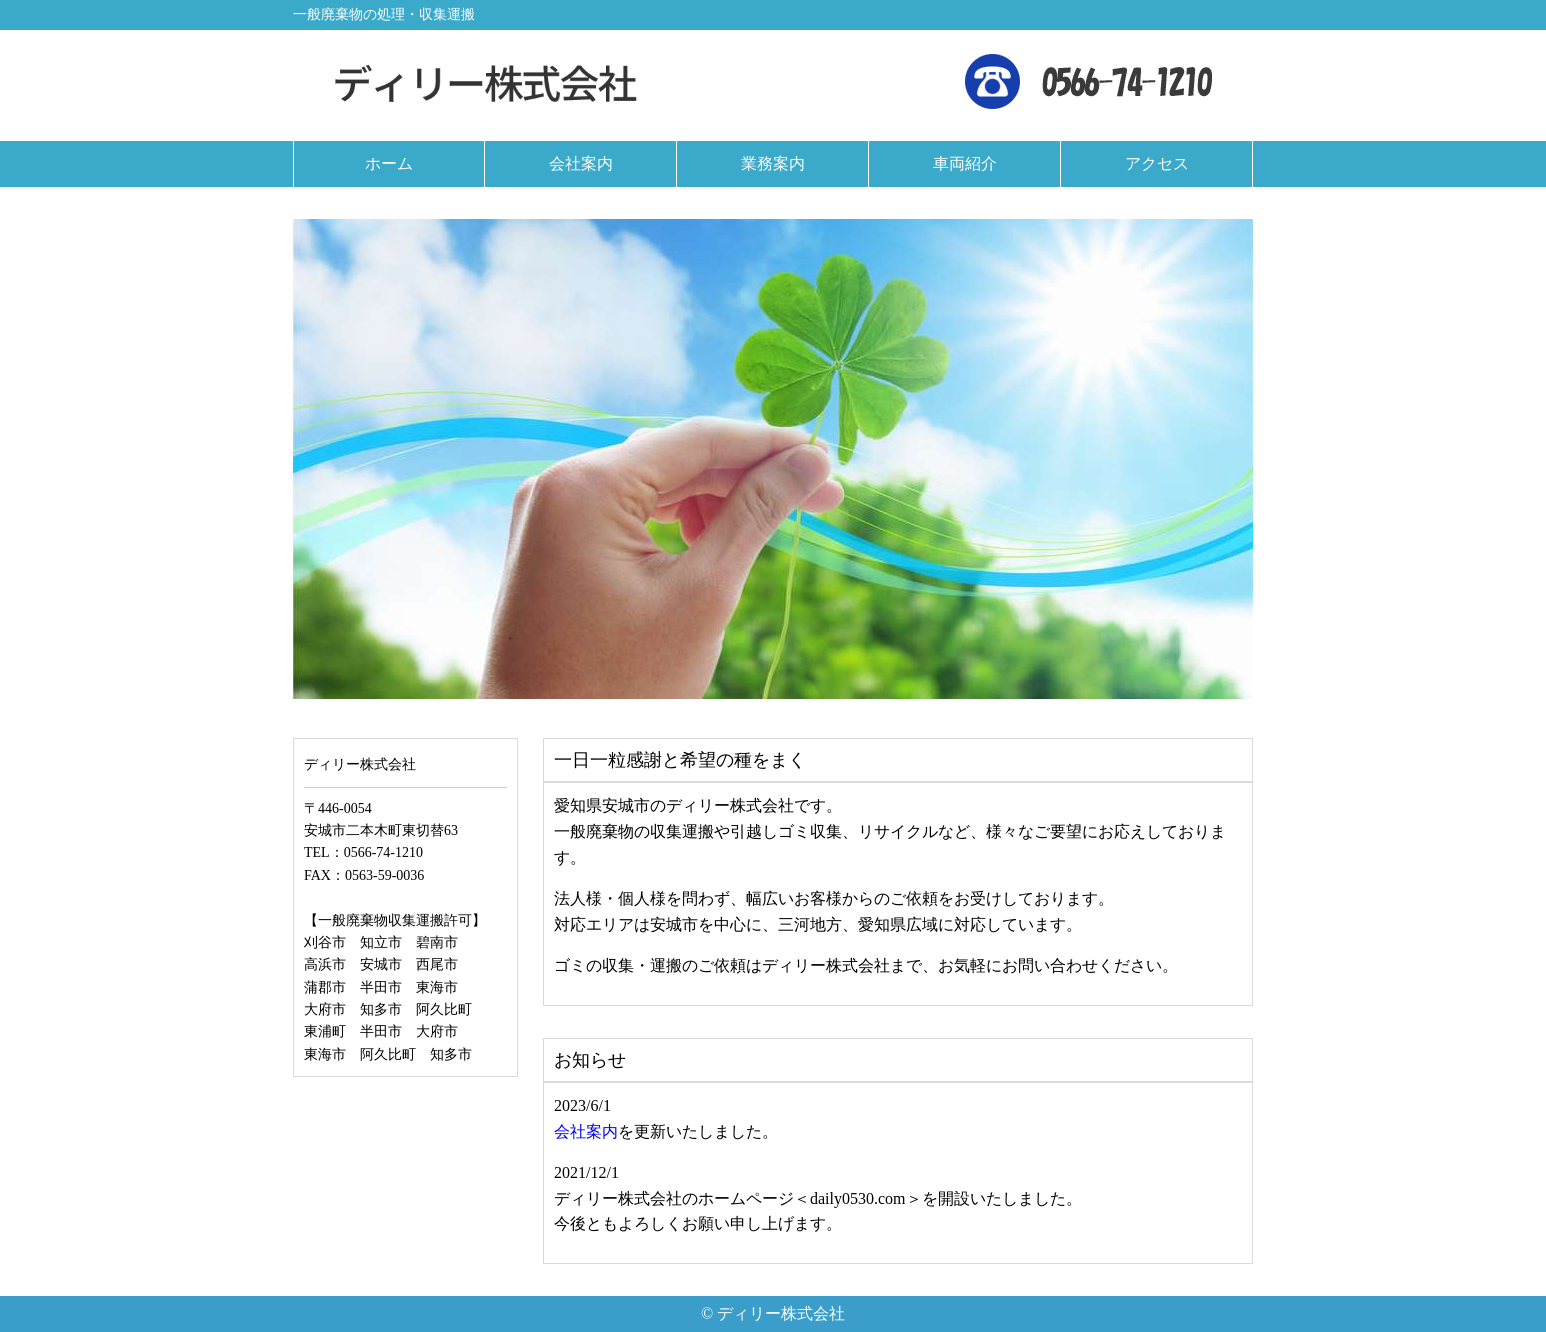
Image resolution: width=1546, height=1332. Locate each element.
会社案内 (586, 1131)
